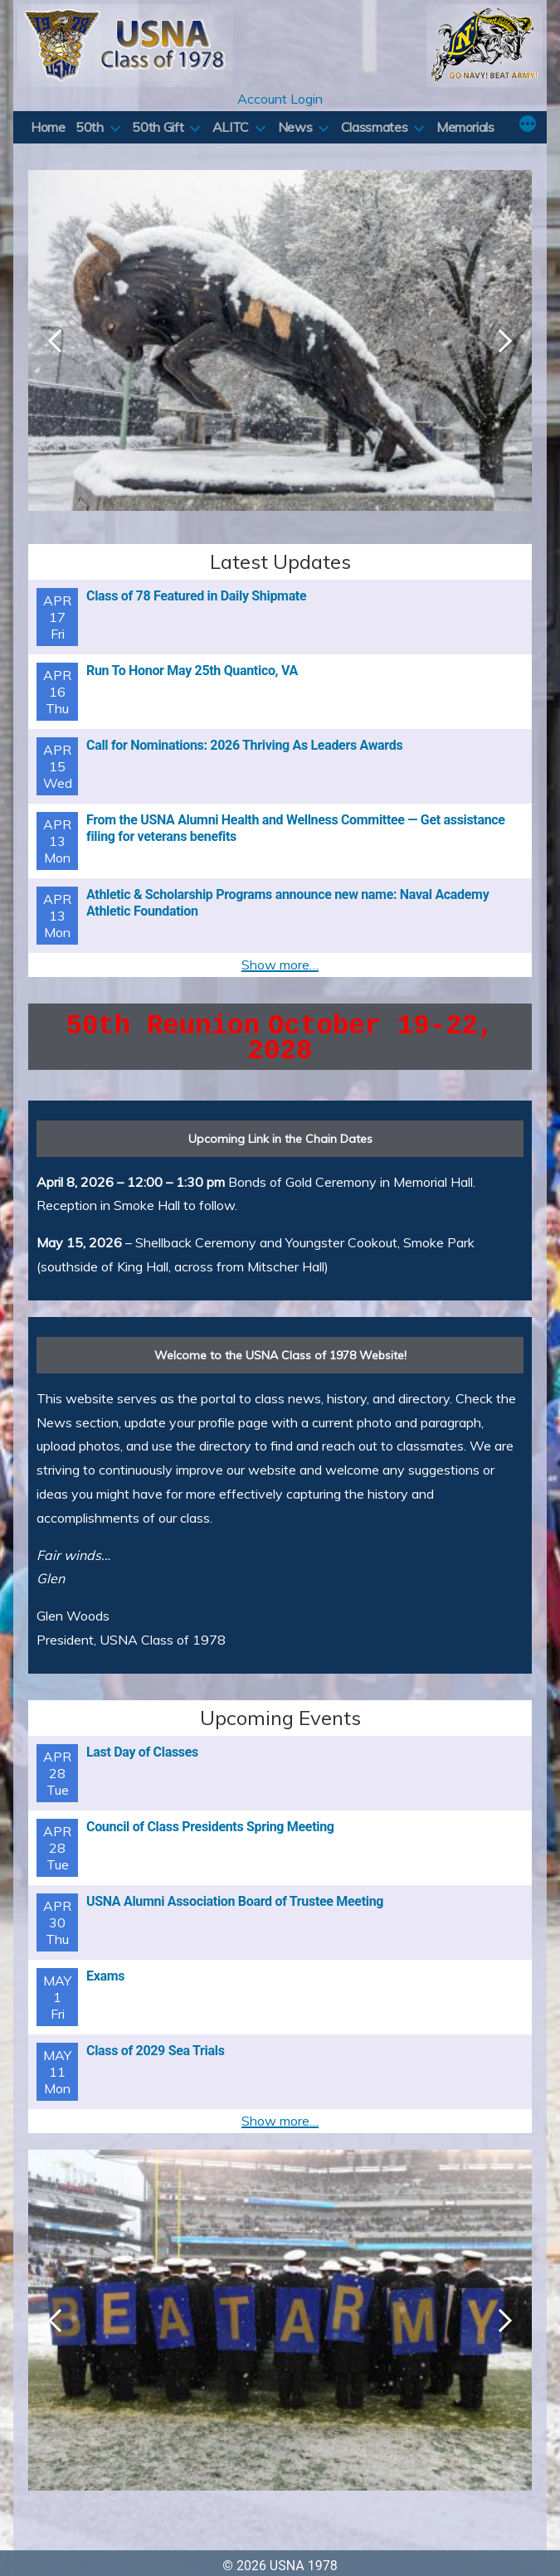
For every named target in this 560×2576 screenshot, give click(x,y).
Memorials (465, 127)
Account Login (280, 98)
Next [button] (505, 340)
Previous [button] (54, 340)
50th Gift (157, 127)
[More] (528, 125)
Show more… (280, 964)
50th (89, 127)
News (295, 127)
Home (48, 127)
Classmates (374, 127)
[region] (280, 357)
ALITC (230, 127)
